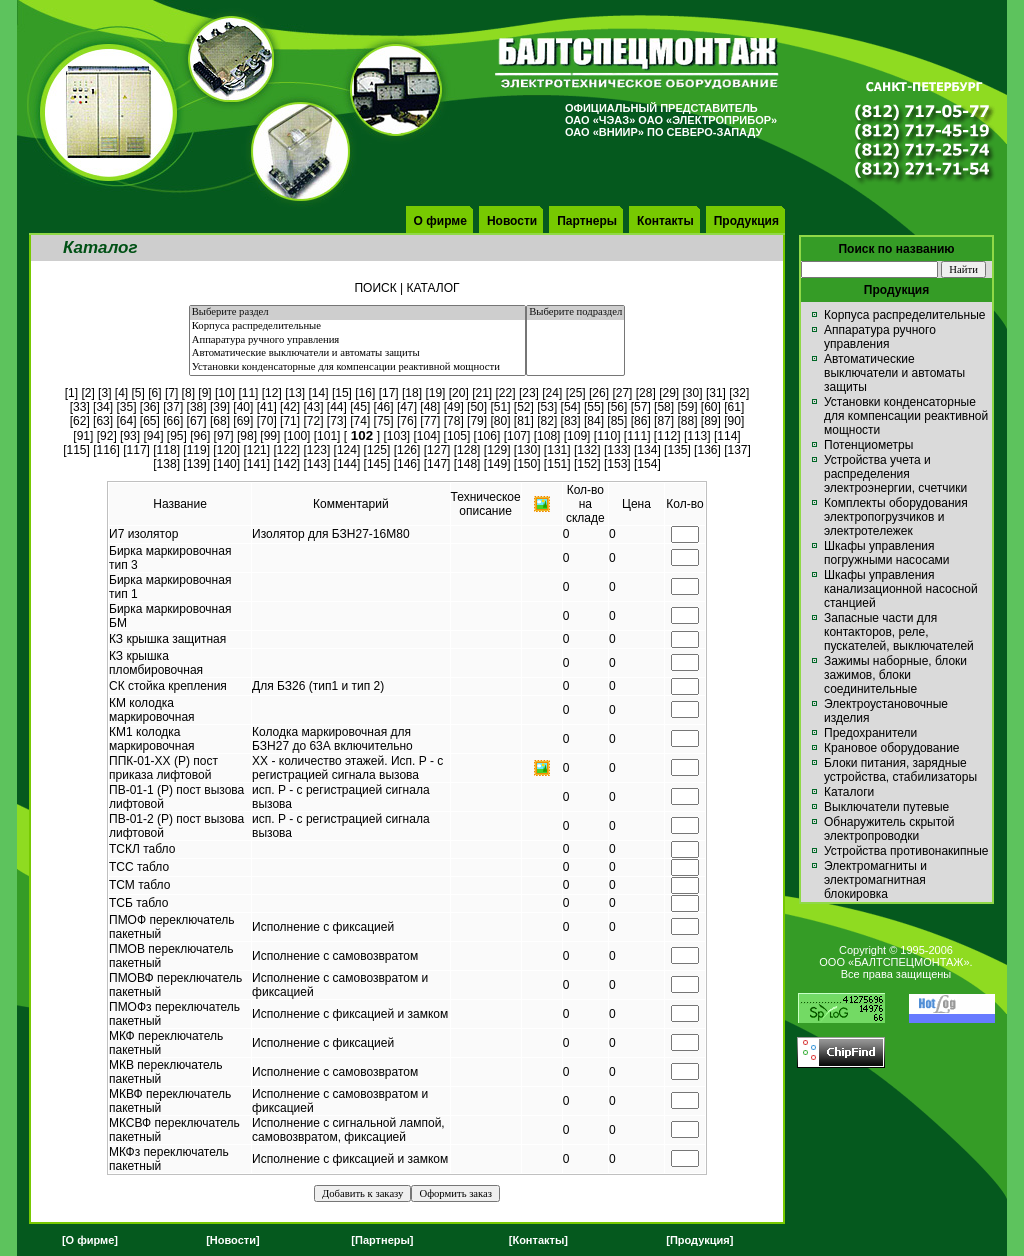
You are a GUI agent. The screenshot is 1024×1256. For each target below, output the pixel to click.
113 (697, 436)
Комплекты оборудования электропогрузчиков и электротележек (896, 517)
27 (622, 393)
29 (668, 393)
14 (318, 393)
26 (598, 393)
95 (176, 436)
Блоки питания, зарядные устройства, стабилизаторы (900, 770)
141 (257, 464)
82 (547, 421)
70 (266, 421)
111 (637, 436)
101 (327, 436)
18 (411, 393)
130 (527, 450)
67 (196, 421)
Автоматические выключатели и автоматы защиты (357, 354)
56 (617, 407)
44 (336, 407)
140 (227, 464)
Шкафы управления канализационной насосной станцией (901, 589)
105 (457, 436)
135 (677, 450)
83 (570, 421)
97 (223, 436)
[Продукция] (699, 1240)
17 (388, 393)
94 (153, 436)
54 (570, 407)
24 (552, 393)
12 (271, 393)
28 (645, 393)
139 (197, 464)
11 (248, 393)
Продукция (746, 221)
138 (167, 464)
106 (487, 436)
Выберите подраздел (575, 313)
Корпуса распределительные (357, 327)
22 (505, 393)
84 (593, 421)
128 (467, 450)
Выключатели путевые (886, 807)
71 (289, 421)
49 (453, 407)
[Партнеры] (382, 1240)
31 (715, 393)
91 (83, 436)
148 (467, 464)
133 (617, 450)
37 (173, 407)
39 (219, 407)
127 (437, 450)
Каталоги (849, 792)
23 (528, 393)
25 (575, 393)
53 (547, 407)
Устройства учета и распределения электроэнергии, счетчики (895, 474)
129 (497, 450)
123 (317, 450)
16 (365, 393)
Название (180, 504)
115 (76, 450)
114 (727, 436)
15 (341, 393)
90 (734, 421)
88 (687, 421)
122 (287, 450)
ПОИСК (375, 288)
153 (617, 464)
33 (79, 407)
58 (663, 407)
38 (196, 407)
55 (593, 407)
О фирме (440, 221)
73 (336, 421)
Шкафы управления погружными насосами (887, 553)
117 (137, 450)
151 (557, 464)
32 (739, 393)
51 (500, 407)
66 (173, 421)
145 (377, 464)
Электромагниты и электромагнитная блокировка (875, 880)
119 (197, 450)
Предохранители (870, 733)
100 (297, 436)
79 (476, 421)
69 (243, 421)
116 (107, 450)
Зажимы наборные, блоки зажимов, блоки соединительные (895, 675)
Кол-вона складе (585, 504)
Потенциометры (868, 445)
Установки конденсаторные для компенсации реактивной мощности (357, 368)
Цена (636, 504)
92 (106, 436)
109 (577, 436)
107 (517, 436)
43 (313, 407)
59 (687, 407)
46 (383, 407)
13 (294, 393)
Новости (512, 221)
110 (607, 436)
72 (313, 421)
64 (126, 421)
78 (453, 421)
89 (710, 421)
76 (406, 421)
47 (406, 407)
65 (149, 421)
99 (270, 436)
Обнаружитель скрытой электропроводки (889, 829)
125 (377, 450)
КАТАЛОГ (433, 288)
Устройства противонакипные (906, 851)
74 (360, 421)
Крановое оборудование (892, 748)
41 (266, 407)
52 (523, 407)
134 (647, 450)
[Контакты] (538, 1240)
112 (667, 436)
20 (458, 393)
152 (587, 464)
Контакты (665, 221)
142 (287, 464)
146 (407, 464)
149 (497, 464)
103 (397, 436)
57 (640, 407)
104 (427, 436)
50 (476, 407)
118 (167, 450)
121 (257, 450)
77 (430, 421)
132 (587, 450)
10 (224, 393)
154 (647, 464)
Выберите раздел (357, 313)
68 (219, 421)
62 (79, 421)
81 (523, 421)
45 (360, 407)
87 (663, 421)
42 (289, 407)
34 (102, 407)
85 (617, 421)
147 (437, 464)
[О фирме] (90, 1240)
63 (102, 421)
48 (430, 407)
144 (347, 464)
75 (383, 421)
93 (129, 436)
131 (557, 450)
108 (547, 436)
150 (527, 464)
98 (246, 436)
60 (710, 407)
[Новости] (232, 1240)
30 (692, 393)
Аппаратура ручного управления (357, 341)
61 (734, 407)
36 (149, 407)
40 (243, 407)
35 (126, 407)
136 (707, 450)
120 (227, 450)
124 (347, 450)
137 (738, 450)
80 (500, 421)
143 (317, 464)
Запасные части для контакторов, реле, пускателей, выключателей (899, 632)
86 (640, 421)
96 (200, 436)
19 (435, 393)
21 (481, 393)
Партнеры (587, 221)
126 (407, 450)
